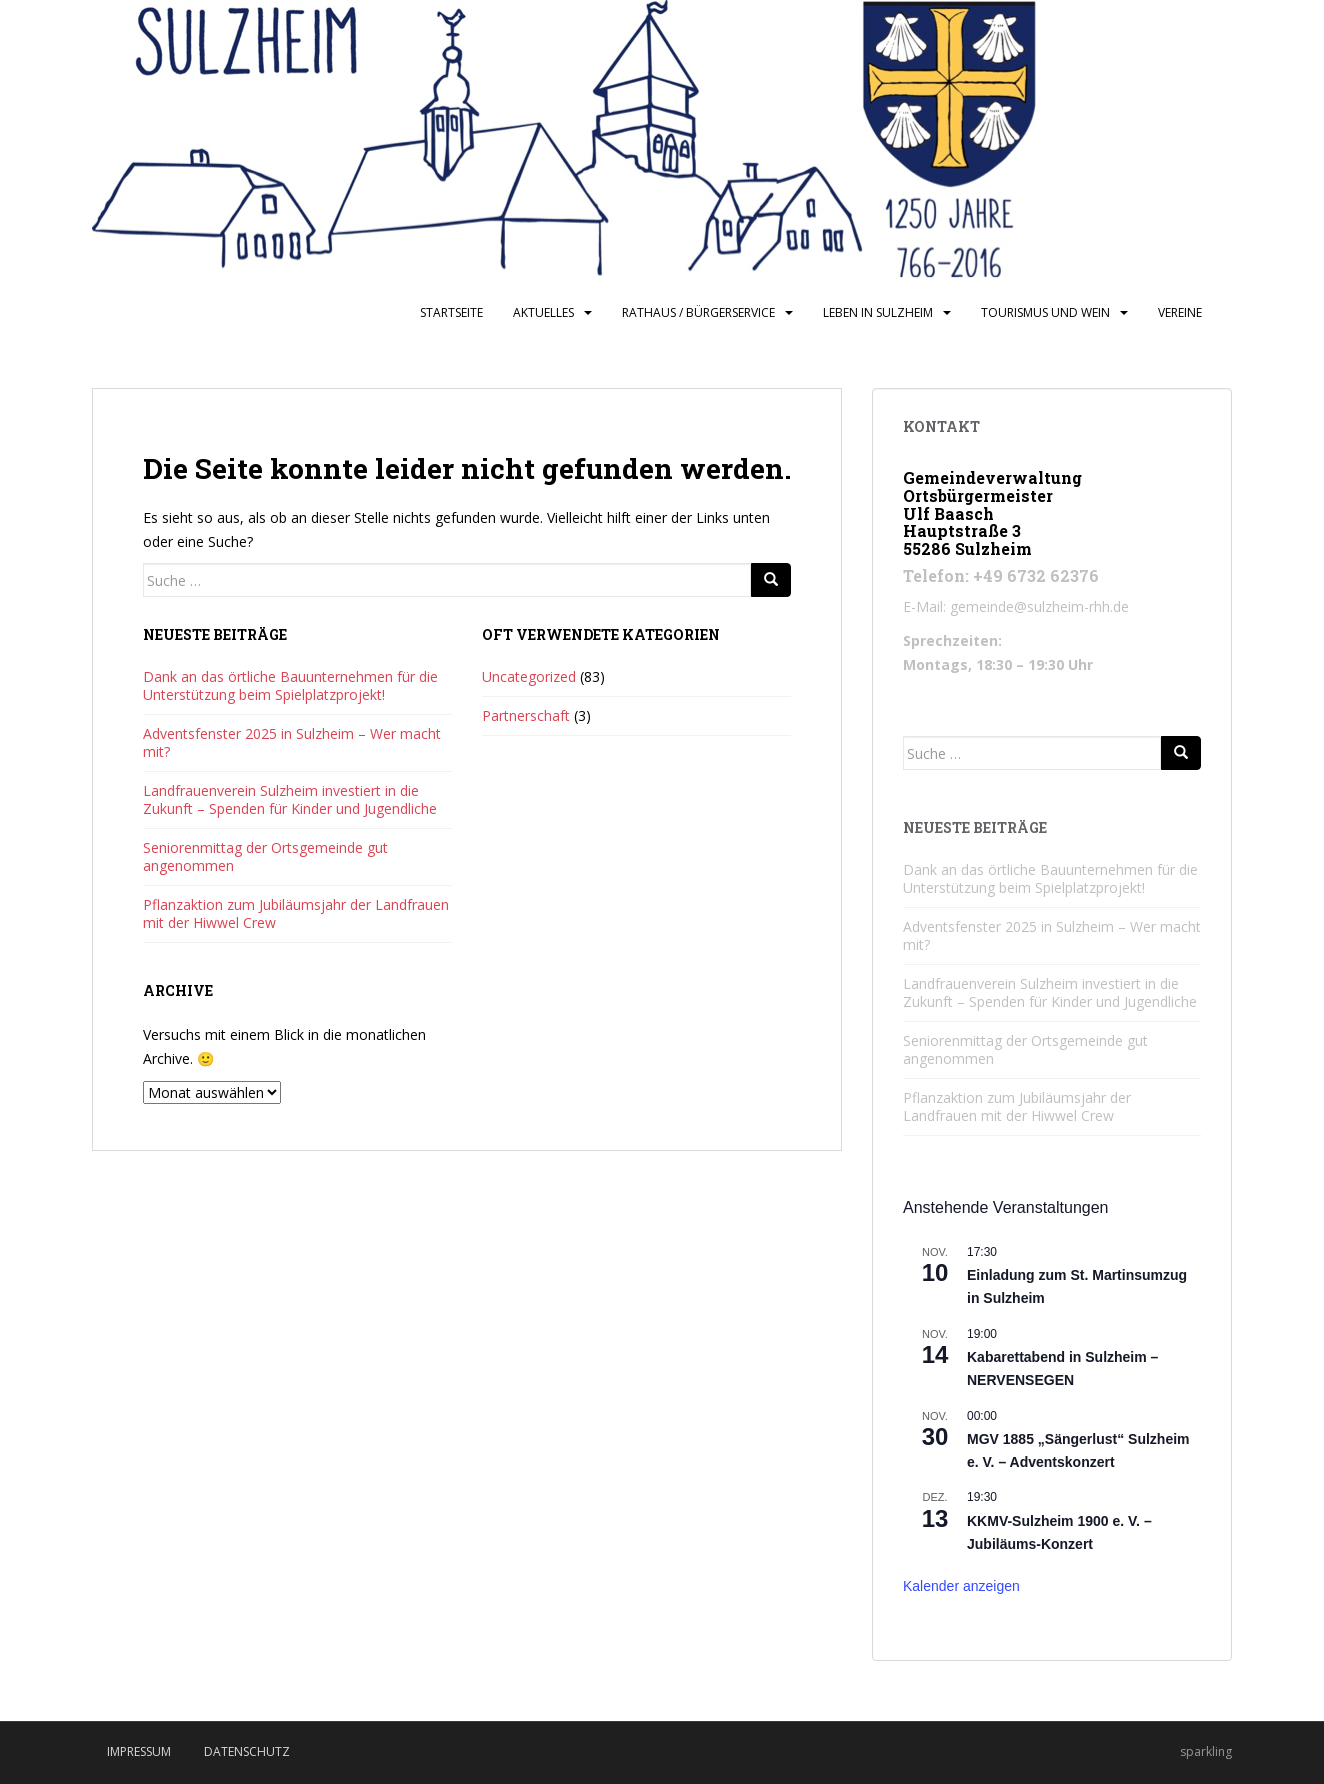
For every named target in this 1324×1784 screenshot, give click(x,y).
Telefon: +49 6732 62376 (1001, 575)
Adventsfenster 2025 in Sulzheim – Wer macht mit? (292, 742)
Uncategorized (529, 676)
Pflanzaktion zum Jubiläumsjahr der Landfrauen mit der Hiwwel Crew (296, 913)
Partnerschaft (526, 715)
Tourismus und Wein (1045, 312)
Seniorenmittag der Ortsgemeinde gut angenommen (265, 856)
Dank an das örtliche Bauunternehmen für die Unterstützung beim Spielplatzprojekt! (290, 685)
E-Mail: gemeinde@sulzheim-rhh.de (1016, 606)
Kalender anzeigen (961, 1586)
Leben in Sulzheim (878, 312)
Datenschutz (247, 1751)
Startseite (451, 312)
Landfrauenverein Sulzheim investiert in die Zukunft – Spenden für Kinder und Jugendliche (290, 799)
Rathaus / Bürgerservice (698, 312)
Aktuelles (543, 312)
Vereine (1180, 312)
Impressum (139, 1751)
